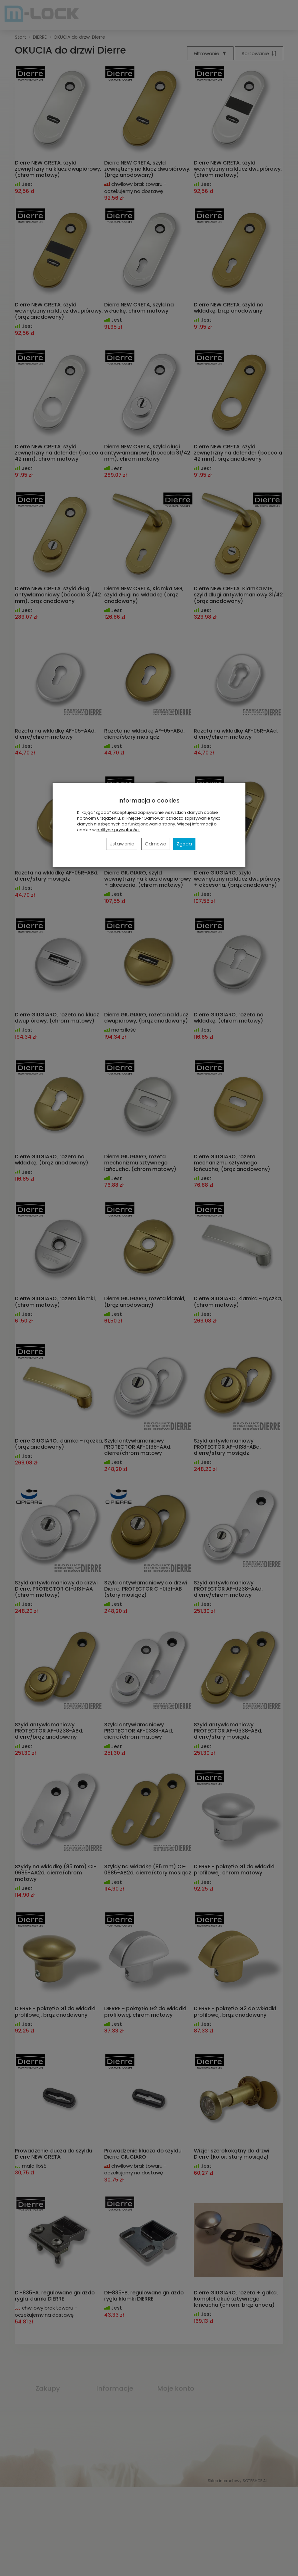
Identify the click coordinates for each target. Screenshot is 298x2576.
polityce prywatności (118, 830)
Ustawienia (122, 844)
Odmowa (155, 844)
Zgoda (184, 844)
